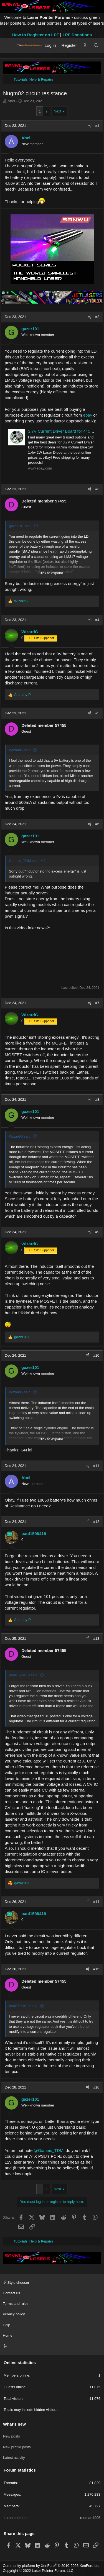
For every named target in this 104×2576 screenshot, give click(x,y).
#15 (96, 1969)
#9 (97, 1232)
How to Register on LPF (35, 34)
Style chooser (16, 2282)
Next (57, 111)
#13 (96, 1638)
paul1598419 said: (23, 1675)
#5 (97, 713)
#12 (96, 1522)
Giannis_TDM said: (24, 861)
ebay (87, 415)
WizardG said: (20, 750)
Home (7, 2335)
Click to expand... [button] (52, 573)
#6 (97, 824)
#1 (97, 126)
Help (6, 2325)
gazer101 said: (20, 526)
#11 (96, 1466)
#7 (97, 1003)
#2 (97, 317)
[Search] (96, 45)
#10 (96, 1355)
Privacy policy (14, 2314)
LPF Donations (77, 34)
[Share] (89, 125)
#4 (97, 620)
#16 (96, 2087)
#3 (97, 489)
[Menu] (9, 45)
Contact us (11, 2293)
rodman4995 (90, 2518)
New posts (11, 2436)
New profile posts (17, 2447)
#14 (96, 1902)
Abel (11, 101)
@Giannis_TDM (49, 2150)
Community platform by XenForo (51, 2566)
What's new (14, 2424)
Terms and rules (15, 2304)
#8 (97, 1099)
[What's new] (85, 45)
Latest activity (14, 2458)
